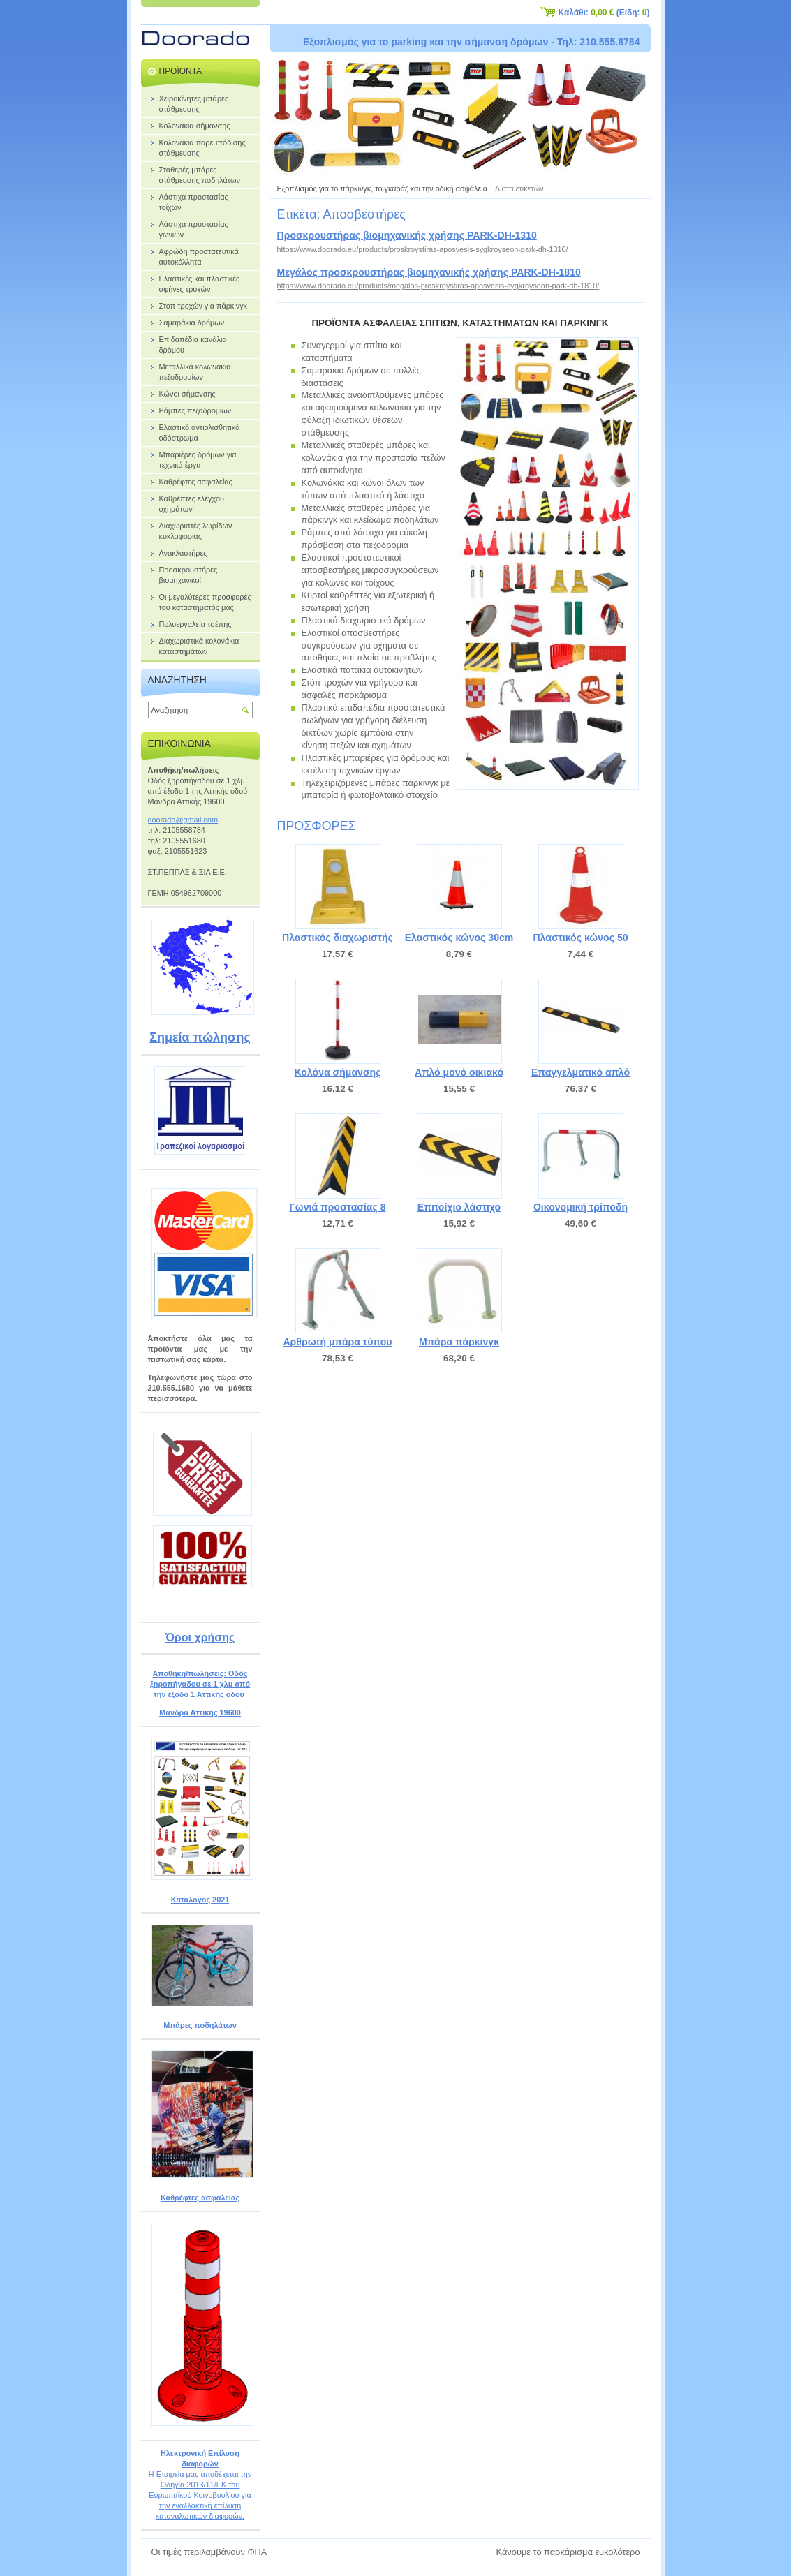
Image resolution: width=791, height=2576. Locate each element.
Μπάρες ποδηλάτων (200, 2025)
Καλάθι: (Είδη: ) (604, 12)
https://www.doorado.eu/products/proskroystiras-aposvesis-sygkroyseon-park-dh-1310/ (422, 249)
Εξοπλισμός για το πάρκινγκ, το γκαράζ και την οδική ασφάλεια (382, 188)
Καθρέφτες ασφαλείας (200, 2197)
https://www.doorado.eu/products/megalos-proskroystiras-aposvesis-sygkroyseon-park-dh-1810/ (438, 285)
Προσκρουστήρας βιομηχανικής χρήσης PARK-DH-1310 (407, 235)
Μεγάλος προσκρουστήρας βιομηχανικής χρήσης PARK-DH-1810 (429, 272)
